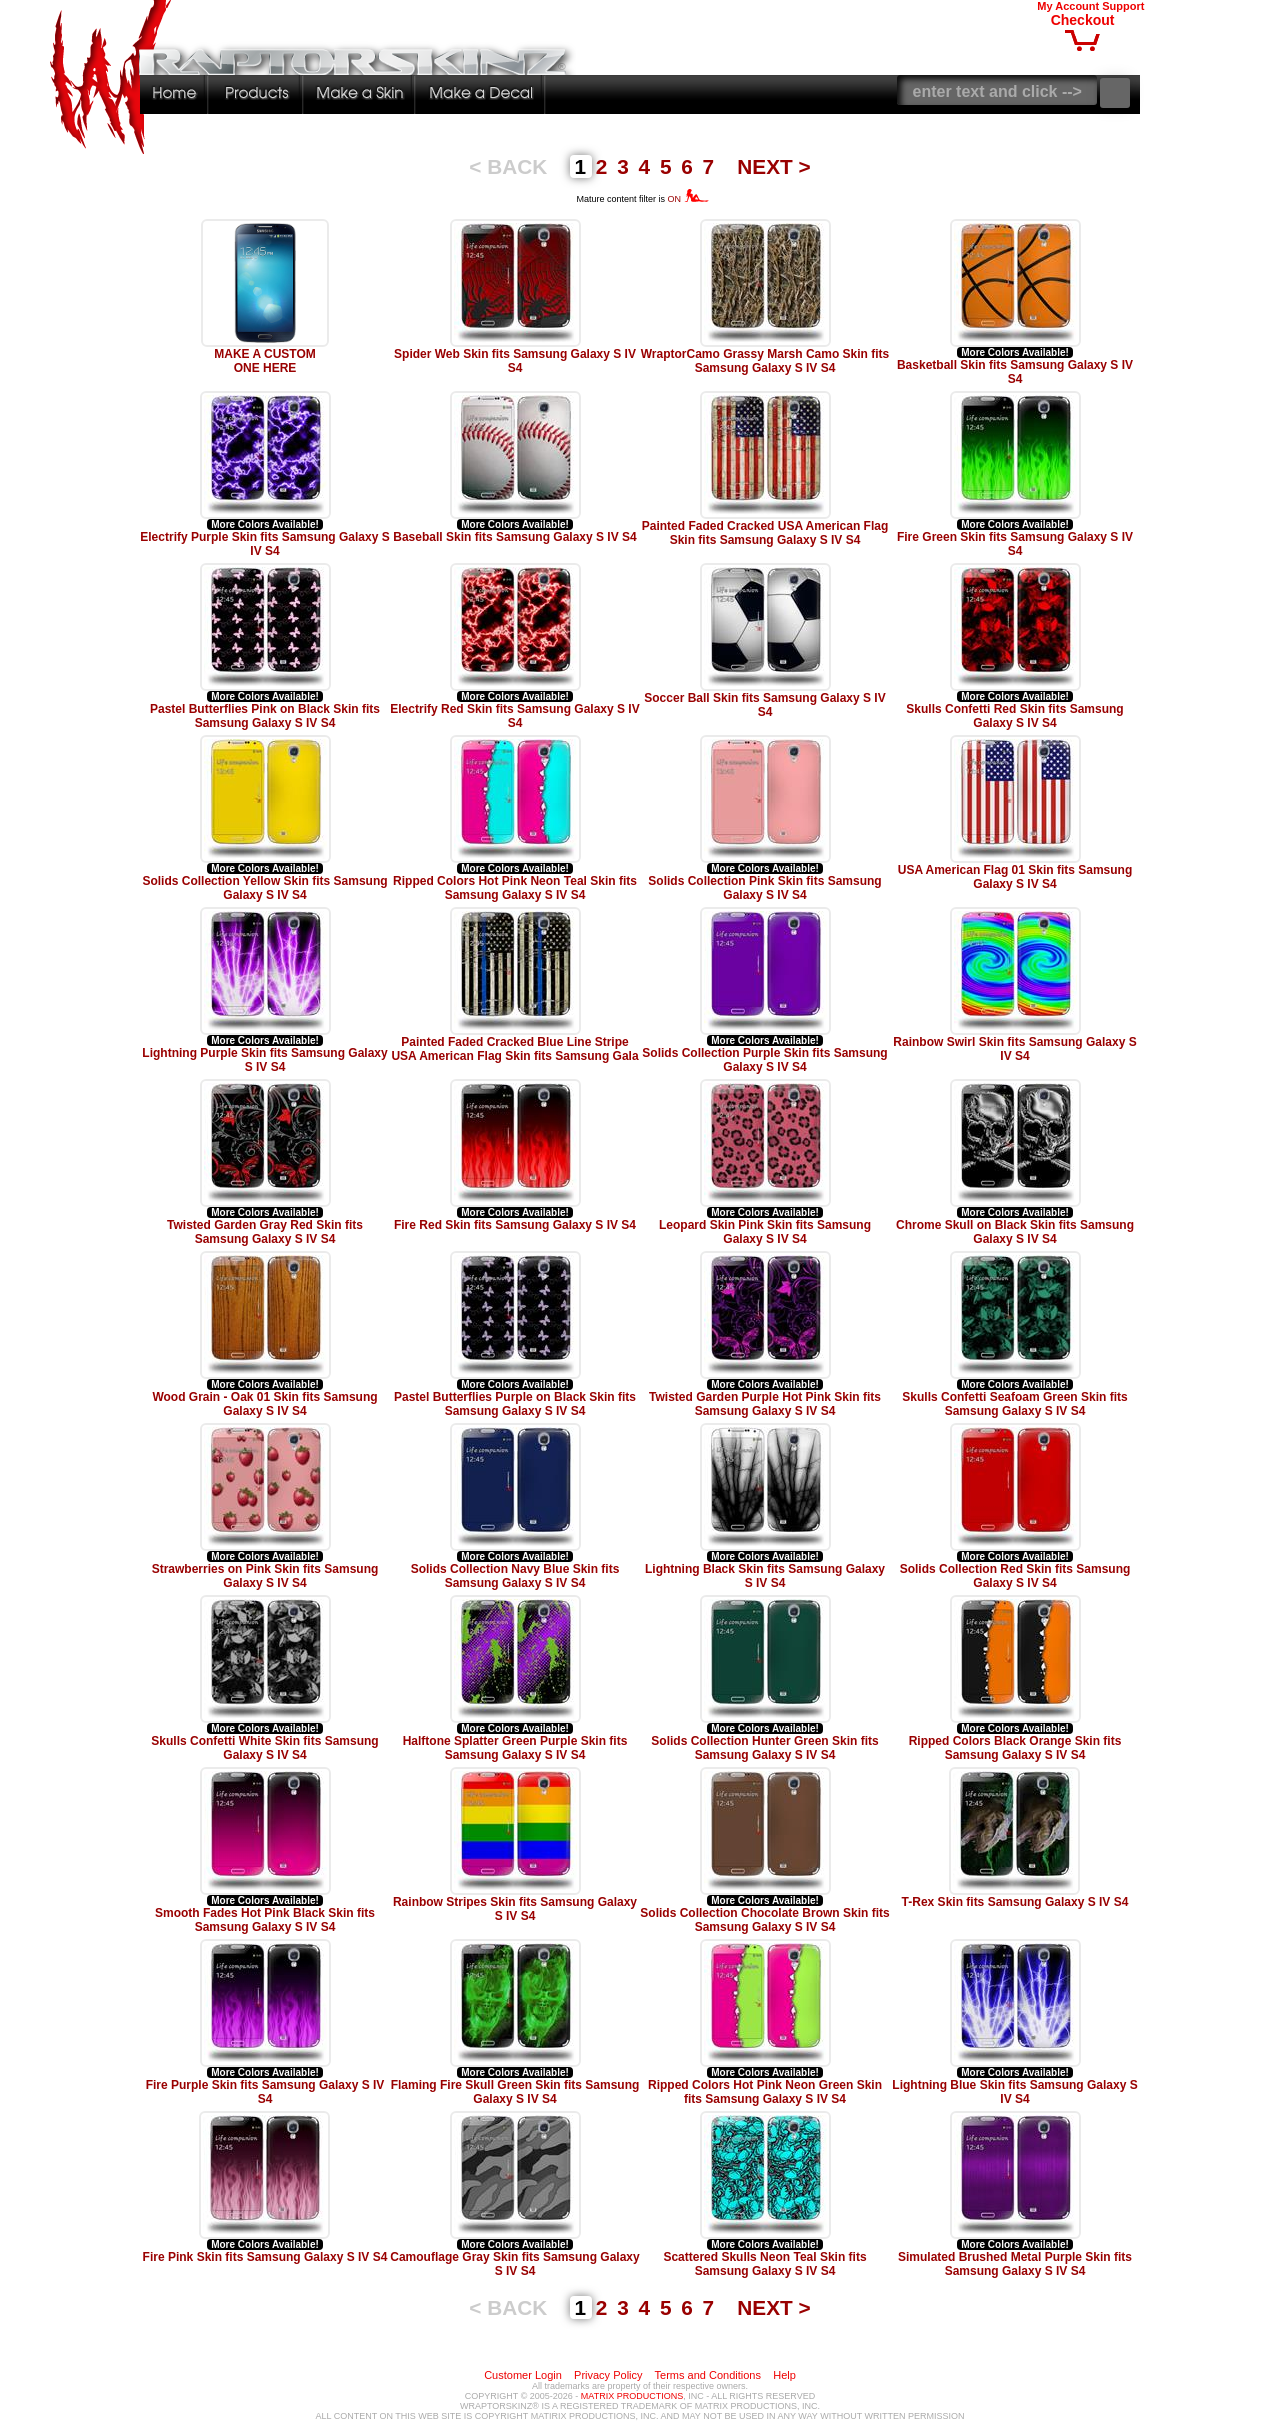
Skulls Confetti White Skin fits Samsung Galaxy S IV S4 (264, 1748)
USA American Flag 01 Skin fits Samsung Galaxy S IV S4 (1015, 877)
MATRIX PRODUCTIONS (632, 2396)
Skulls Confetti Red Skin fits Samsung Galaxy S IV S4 (1014, 716)
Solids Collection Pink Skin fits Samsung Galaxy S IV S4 (764, 888)
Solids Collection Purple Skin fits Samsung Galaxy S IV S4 (764, 1060)
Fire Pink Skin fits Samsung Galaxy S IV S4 (265, 2257)
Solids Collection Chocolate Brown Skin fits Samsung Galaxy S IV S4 (764, 1920)
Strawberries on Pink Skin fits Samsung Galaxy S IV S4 (265, 1576)
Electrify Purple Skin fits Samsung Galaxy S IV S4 (264, 544)
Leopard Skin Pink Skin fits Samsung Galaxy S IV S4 (765, 1232)
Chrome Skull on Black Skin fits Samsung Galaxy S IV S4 (1015, 1232)
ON (688, 199)
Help (784, 2375)
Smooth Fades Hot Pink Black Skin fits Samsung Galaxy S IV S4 (265, 1920)
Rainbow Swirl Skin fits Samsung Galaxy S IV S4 (1014, 1049)
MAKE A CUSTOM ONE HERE (265, 361)
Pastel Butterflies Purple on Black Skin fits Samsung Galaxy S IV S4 (515, 1404)
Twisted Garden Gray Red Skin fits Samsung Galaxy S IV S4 (265, 1232)
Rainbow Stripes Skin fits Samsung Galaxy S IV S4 (515, 1909)
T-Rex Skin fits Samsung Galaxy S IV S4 (1015, 1902)
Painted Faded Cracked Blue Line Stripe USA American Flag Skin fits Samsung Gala (514, 1049)
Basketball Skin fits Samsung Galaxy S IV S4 (1015, 372)
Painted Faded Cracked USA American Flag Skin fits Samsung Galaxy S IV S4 (765, 533)
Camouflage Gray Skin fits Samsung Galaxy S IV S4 (514, 2264)
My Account (1068, 6)
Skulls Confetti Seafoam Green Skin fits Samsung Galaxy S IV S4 (1014, 1404)
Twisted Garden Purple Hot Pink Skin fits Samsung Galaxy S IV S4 (765, 1404)
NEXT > (773, 166)
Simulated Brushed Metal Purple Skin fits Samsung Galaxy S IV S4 (1015, 2264)
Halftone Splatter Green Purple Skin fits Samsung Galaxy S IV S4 (515, 1748)
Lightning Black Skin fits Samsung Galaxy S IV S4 (765, 1576)
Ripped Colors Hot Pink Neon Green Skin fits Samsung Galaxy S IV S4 (765, 2092)
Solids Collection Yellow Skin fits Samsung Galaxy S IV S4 (264, 888)
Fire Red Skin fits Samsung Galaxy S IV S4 (515, 1225)
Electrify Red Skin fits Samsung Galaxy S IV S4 (514, 716)
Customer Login (523, 2375)
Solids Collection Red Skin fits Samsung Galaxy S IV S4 (1015, 1576)
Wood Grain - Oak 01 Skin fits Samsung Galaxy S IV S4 (264, 1404)
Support (1123, 6)
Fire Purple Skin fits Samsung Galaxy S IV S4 (265, 2092)
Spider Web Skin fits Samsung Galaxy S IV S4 (515, 361)
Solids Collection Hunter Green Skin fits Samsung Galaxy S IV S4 (764, 1748)
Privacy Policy (608, 2375)
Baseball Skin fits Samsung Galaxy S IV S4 (514, 537)
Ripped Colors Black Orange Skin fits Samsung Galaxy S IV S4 (1015, 1748)
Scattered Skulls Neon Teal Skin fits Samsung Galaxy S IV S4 (764, 2264)
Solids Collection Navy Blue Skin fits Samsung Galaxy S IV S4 (515, 1576)
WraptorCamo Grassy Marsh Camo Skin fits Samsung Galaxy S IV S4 (765, 361)
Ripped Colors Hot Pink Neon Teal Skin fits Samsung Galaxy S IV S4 (515, 888)
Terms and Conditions (708, 2375)
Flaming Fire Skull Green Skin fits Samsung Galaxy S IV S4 (515, 2092)
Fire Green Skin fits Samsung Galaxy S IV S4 (1015, 544)
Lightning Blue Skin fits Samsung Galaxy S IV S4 (1014, 2092)
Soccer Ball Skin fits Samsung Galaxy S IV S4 (764, 705)
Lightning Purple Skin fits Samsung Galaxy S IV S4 (264, 1060)
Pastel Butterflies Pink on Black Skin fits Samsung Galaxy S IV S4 (265, 716)
